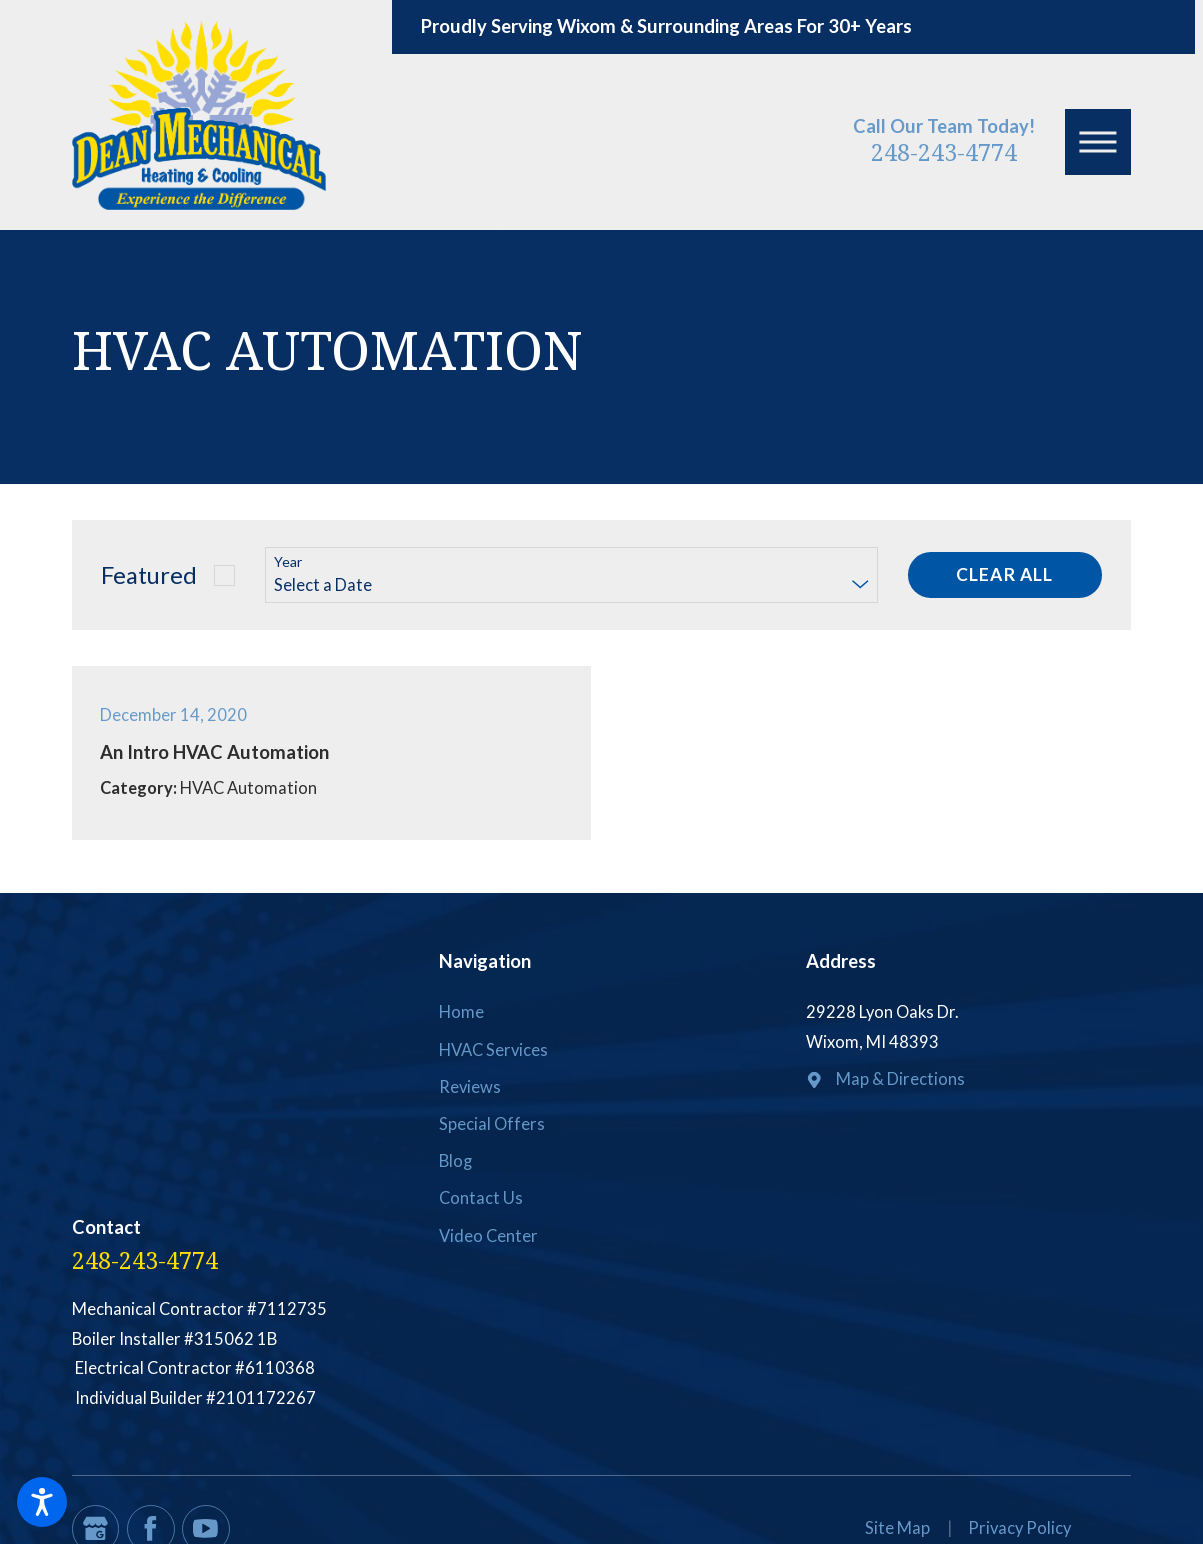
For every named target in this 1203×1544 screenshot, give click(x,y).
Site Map (897, 1528)
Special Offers (492, 1124)
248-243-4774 (944, 152)
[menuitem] (601, 1013)
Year (288, 562)
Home (461, 1012)
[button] (42, 1502)
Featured (149, 574)
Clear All (1004, 574)
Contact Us (481, 1198)
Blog (455, 1161)
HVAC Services (493, 1050)
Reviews (470, 1087)
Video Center (488, 1236)
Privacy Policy (1019, 1528)
